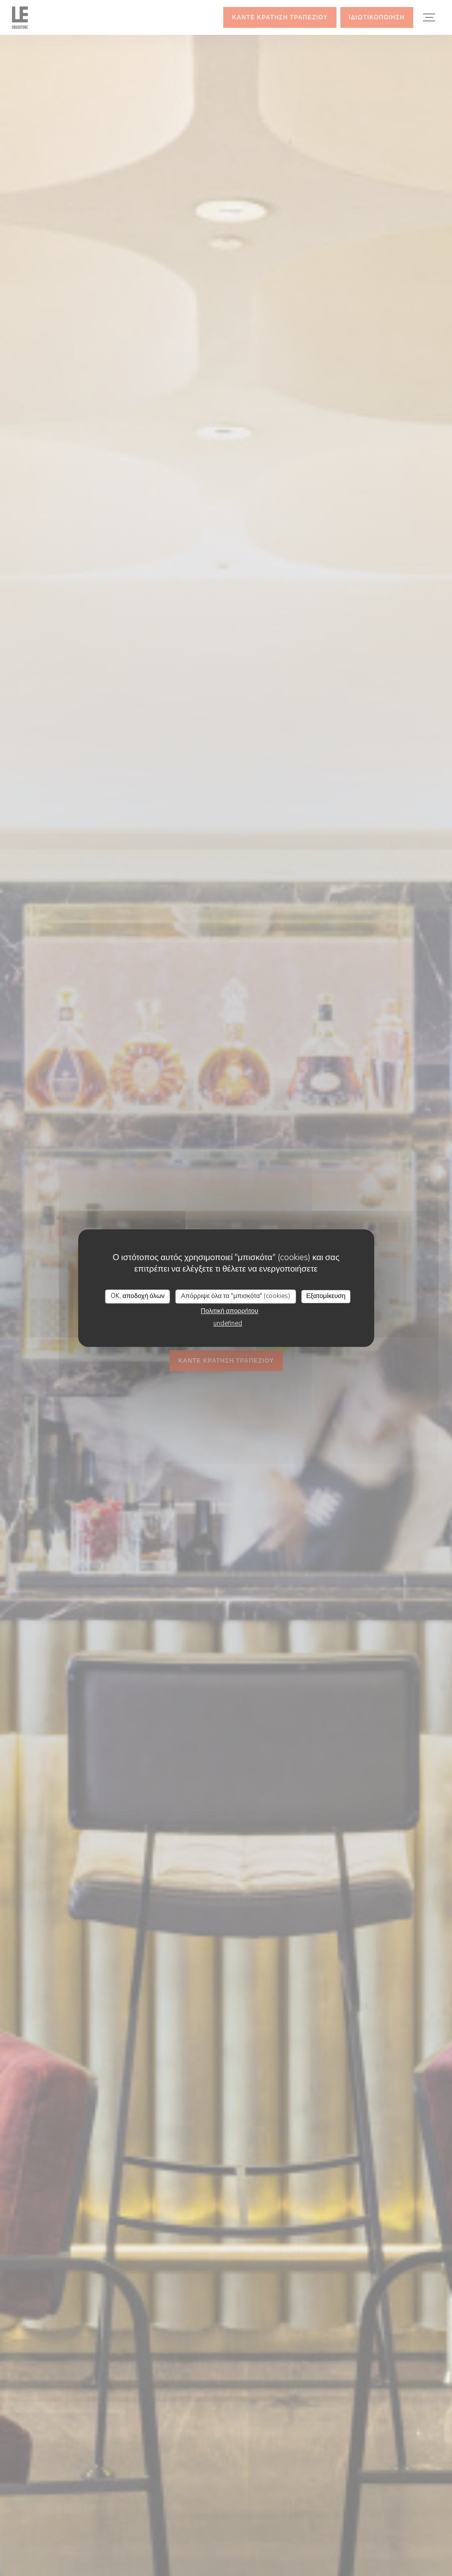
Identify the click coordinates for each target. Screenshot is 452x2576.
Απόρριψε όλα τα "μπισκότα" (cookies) (235, 1295)
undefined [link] (227, 1323)
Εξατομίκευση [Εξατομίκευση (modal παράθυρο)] (325, 1295)
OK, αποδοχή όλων (138, 1295)
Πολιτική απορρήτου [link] (229, 1310)
